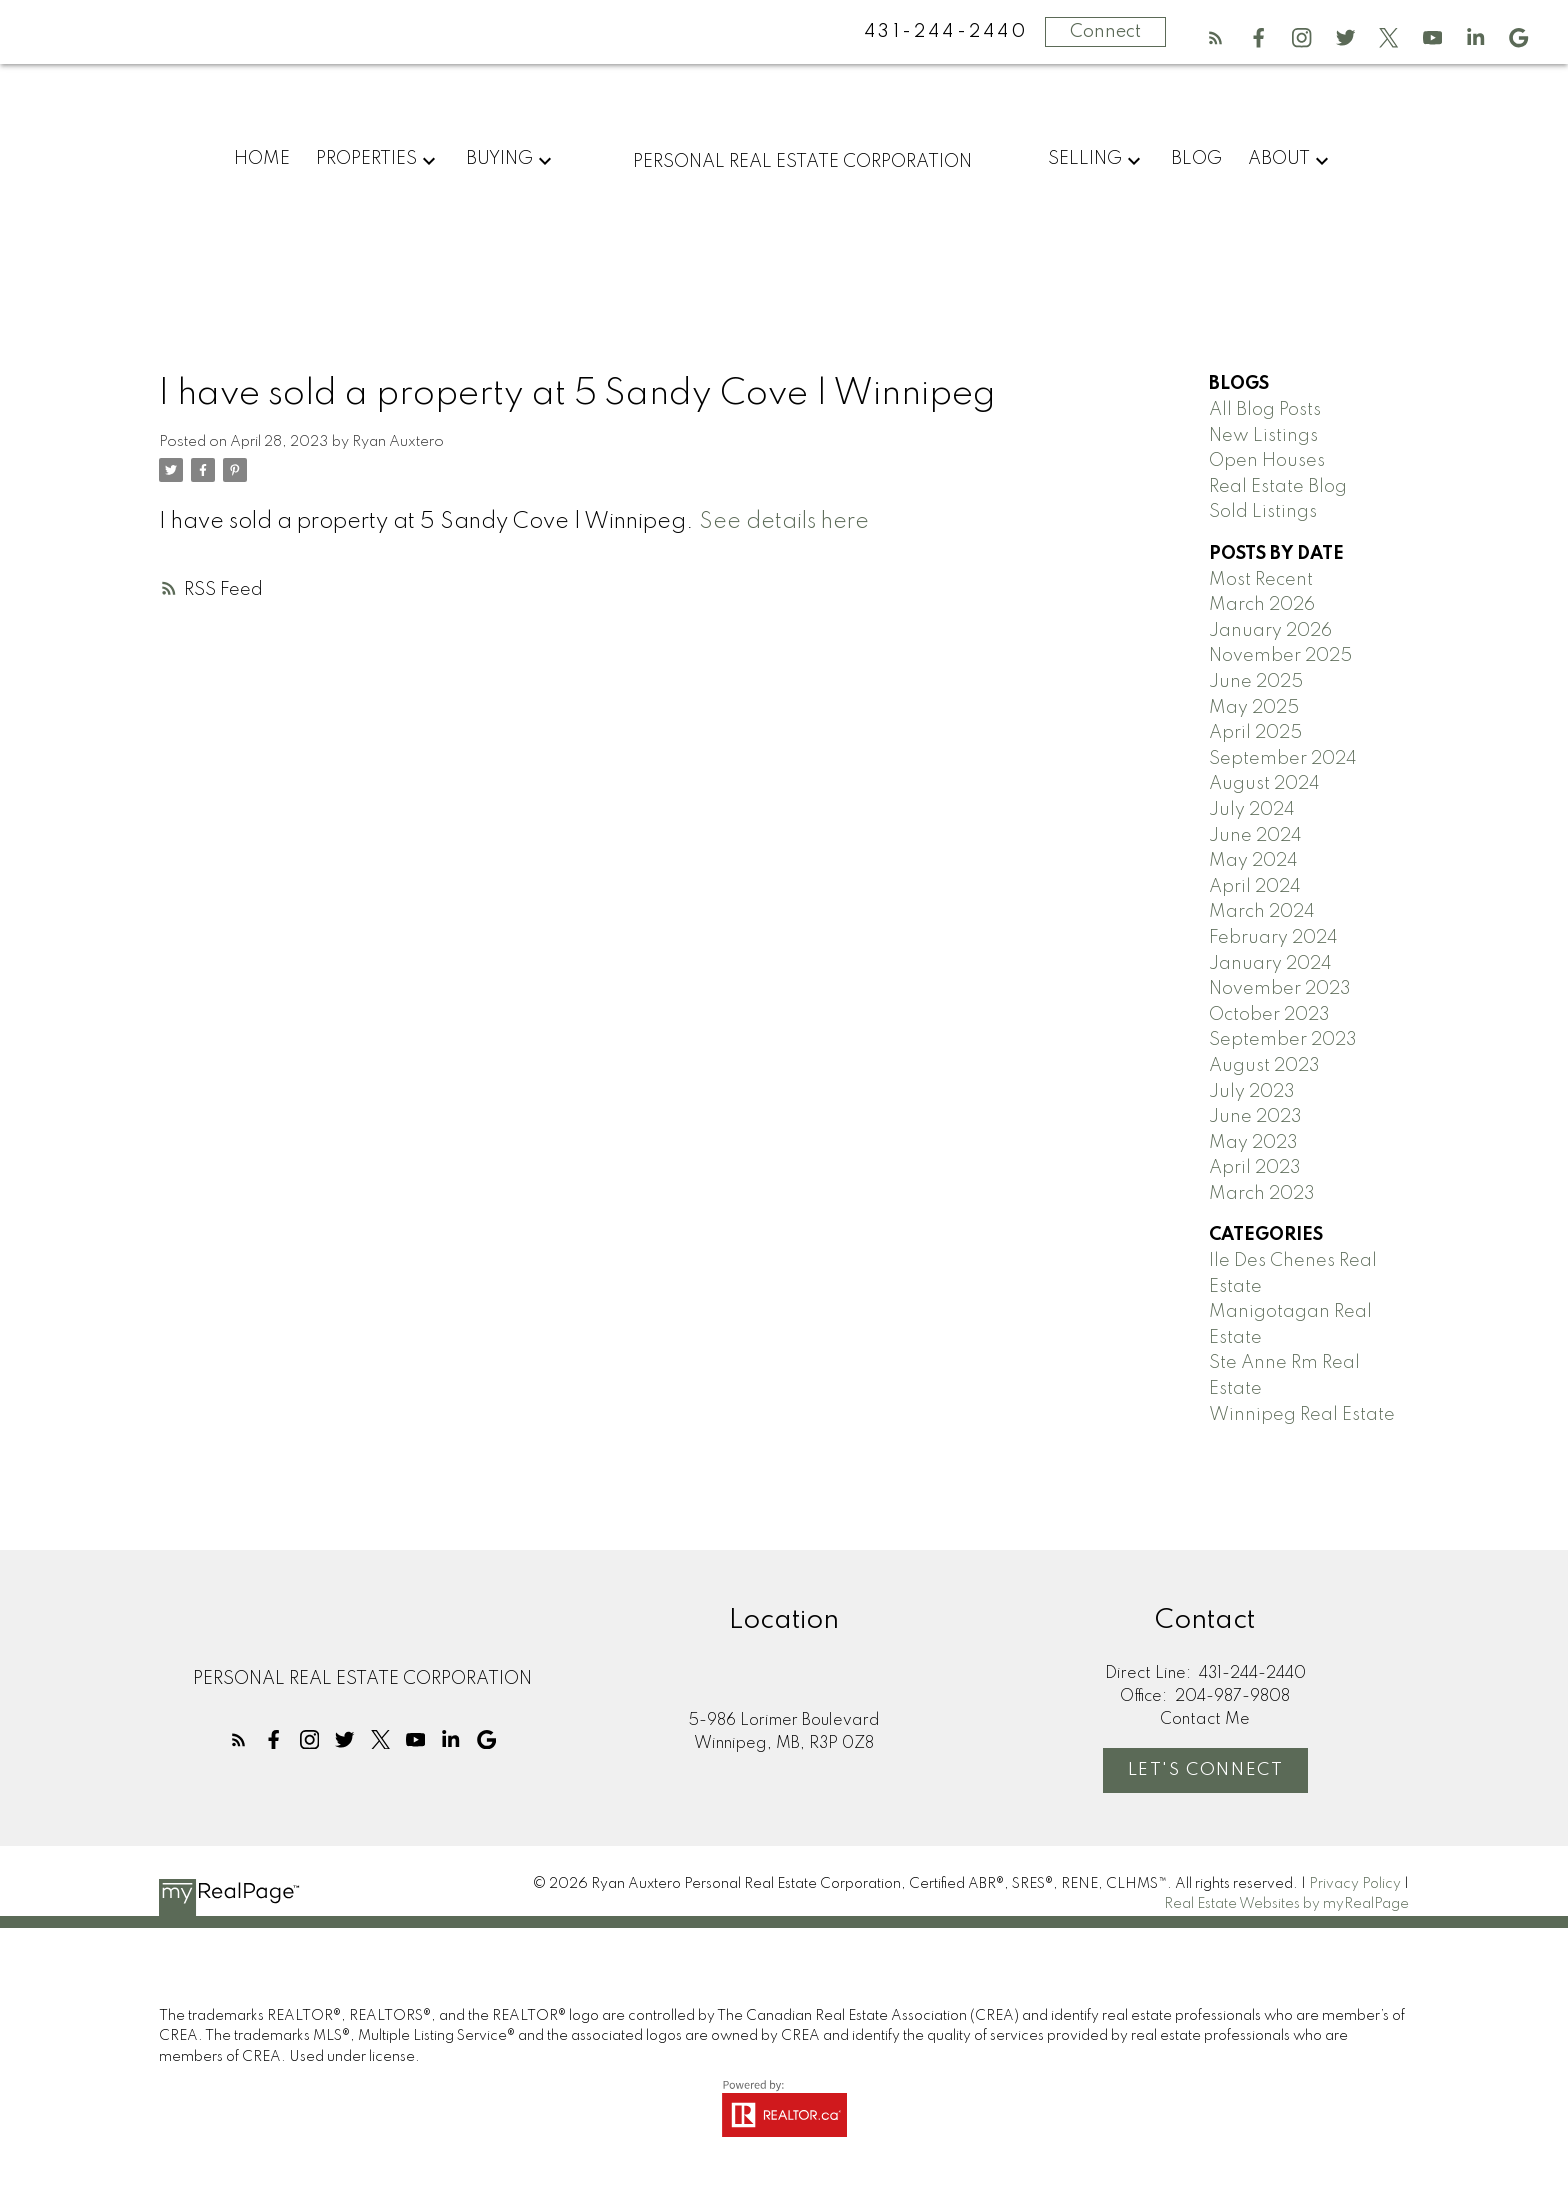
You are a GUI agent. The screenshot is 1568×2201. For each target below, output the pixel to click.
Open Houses (1267, 461)
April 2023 (1255, 1168)
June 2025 (1256, 682)
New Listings (1263, 436)
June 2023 (1255, 1117)
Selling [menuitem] (1085, 159)
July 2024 (1252, 810)
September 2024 (1283, 759)
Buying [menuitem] (499, 159)
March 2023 (1262, 1194)
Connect (1105, 32)
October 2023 (1269, 1015)
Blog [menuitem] (1196, 159)
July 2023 (1252, 1092)
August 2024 (1264, 784)
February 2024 (1273, 938)
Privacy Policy (1355, 1884)
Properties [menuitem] (366, 159)
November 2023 (1280, 989)
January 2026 (1270, 631)
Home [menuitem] (262, 159)
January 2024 (1270, 964)
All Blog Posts (1265, 410)
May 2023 (1253, 1143)
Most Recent (1261, 580)
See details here (784, 522)
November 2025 (1280, 656)
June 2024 (1255, 836)
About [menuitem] (1279, 159)
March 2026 (1262, 605)
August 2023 (1264, 1066)
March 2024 (1262, 912)
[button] (1215, 37)
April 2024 (1255, 887)
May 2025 (1254, 708)
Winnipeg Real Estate (1302, 1415)
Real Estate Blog (1278, 487)
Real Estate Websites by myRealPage (1286, 1904)
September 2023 (1283, 1040)
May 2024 (1253, 861)
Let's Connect (1206, 1770)
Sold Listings (1263, 512)
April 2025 (1255, 733)
